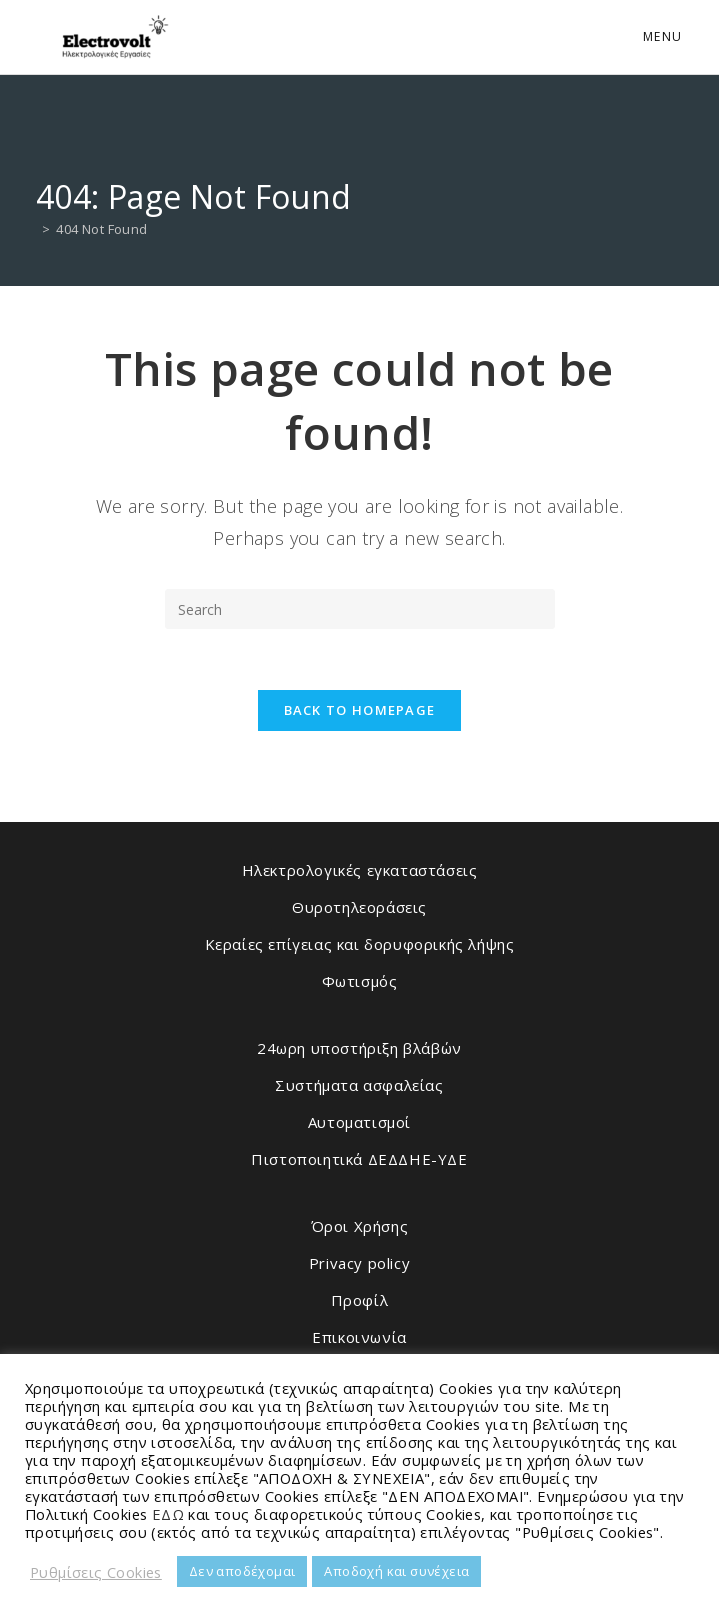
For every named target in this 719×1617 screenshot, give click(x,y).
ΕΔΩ (168, 1514)
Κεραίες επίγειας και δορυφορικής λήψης (360, 944)
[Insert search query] (360, 609)
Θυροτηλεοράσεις (359, 907)
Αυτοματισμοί (359, 1122)
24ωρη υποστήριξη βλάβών (359, 1048)
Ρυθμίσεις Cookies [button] (96, 1572)
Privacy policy (359, 1263)
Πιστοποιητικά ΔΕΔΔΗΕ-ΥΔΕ (359, 1159)
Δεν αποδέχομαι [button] (242, 1571)
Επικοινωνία (359, 1337)
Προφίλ (360, 1300)
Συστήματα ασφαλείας (359, 1085)
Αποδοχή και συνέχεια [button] (396, 1571)
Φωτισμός (360, 981)
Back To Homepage (360, 710)
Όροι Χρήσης (360, 1226)
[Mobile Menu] (660, 36)
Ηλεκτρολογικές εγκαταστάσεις (360, 870)
